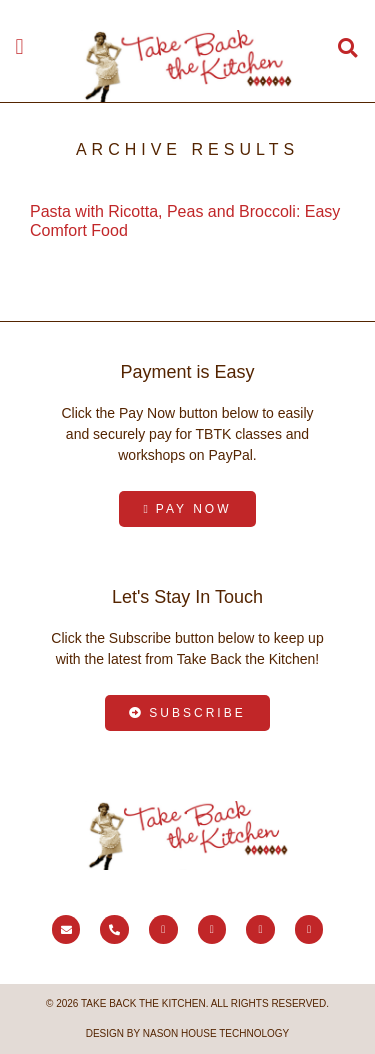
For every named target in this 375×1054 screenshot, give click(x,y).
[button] (19, 46)
